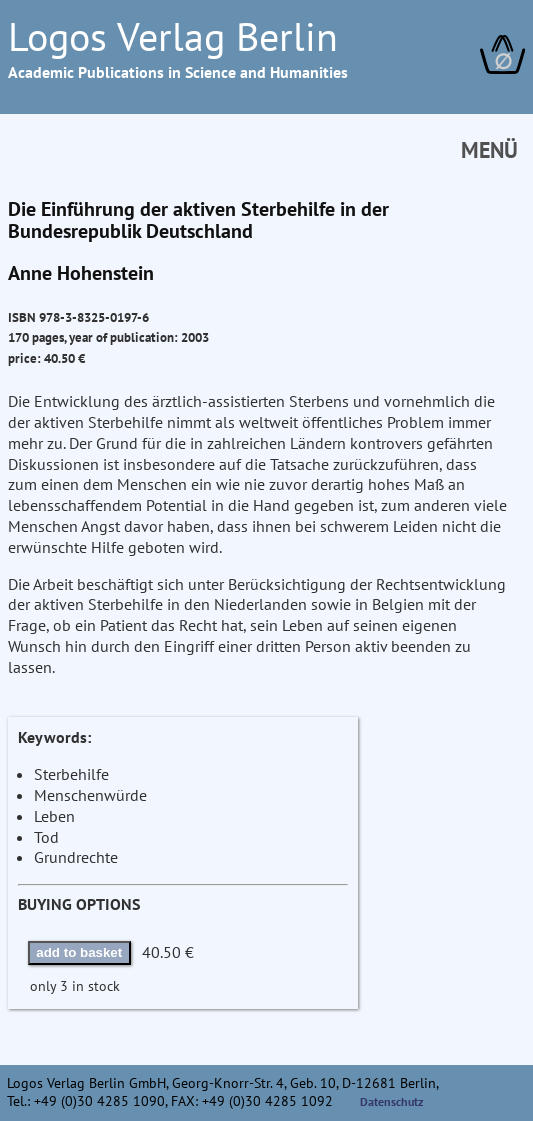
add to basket (79, 952)
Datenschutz (392, 1101)
